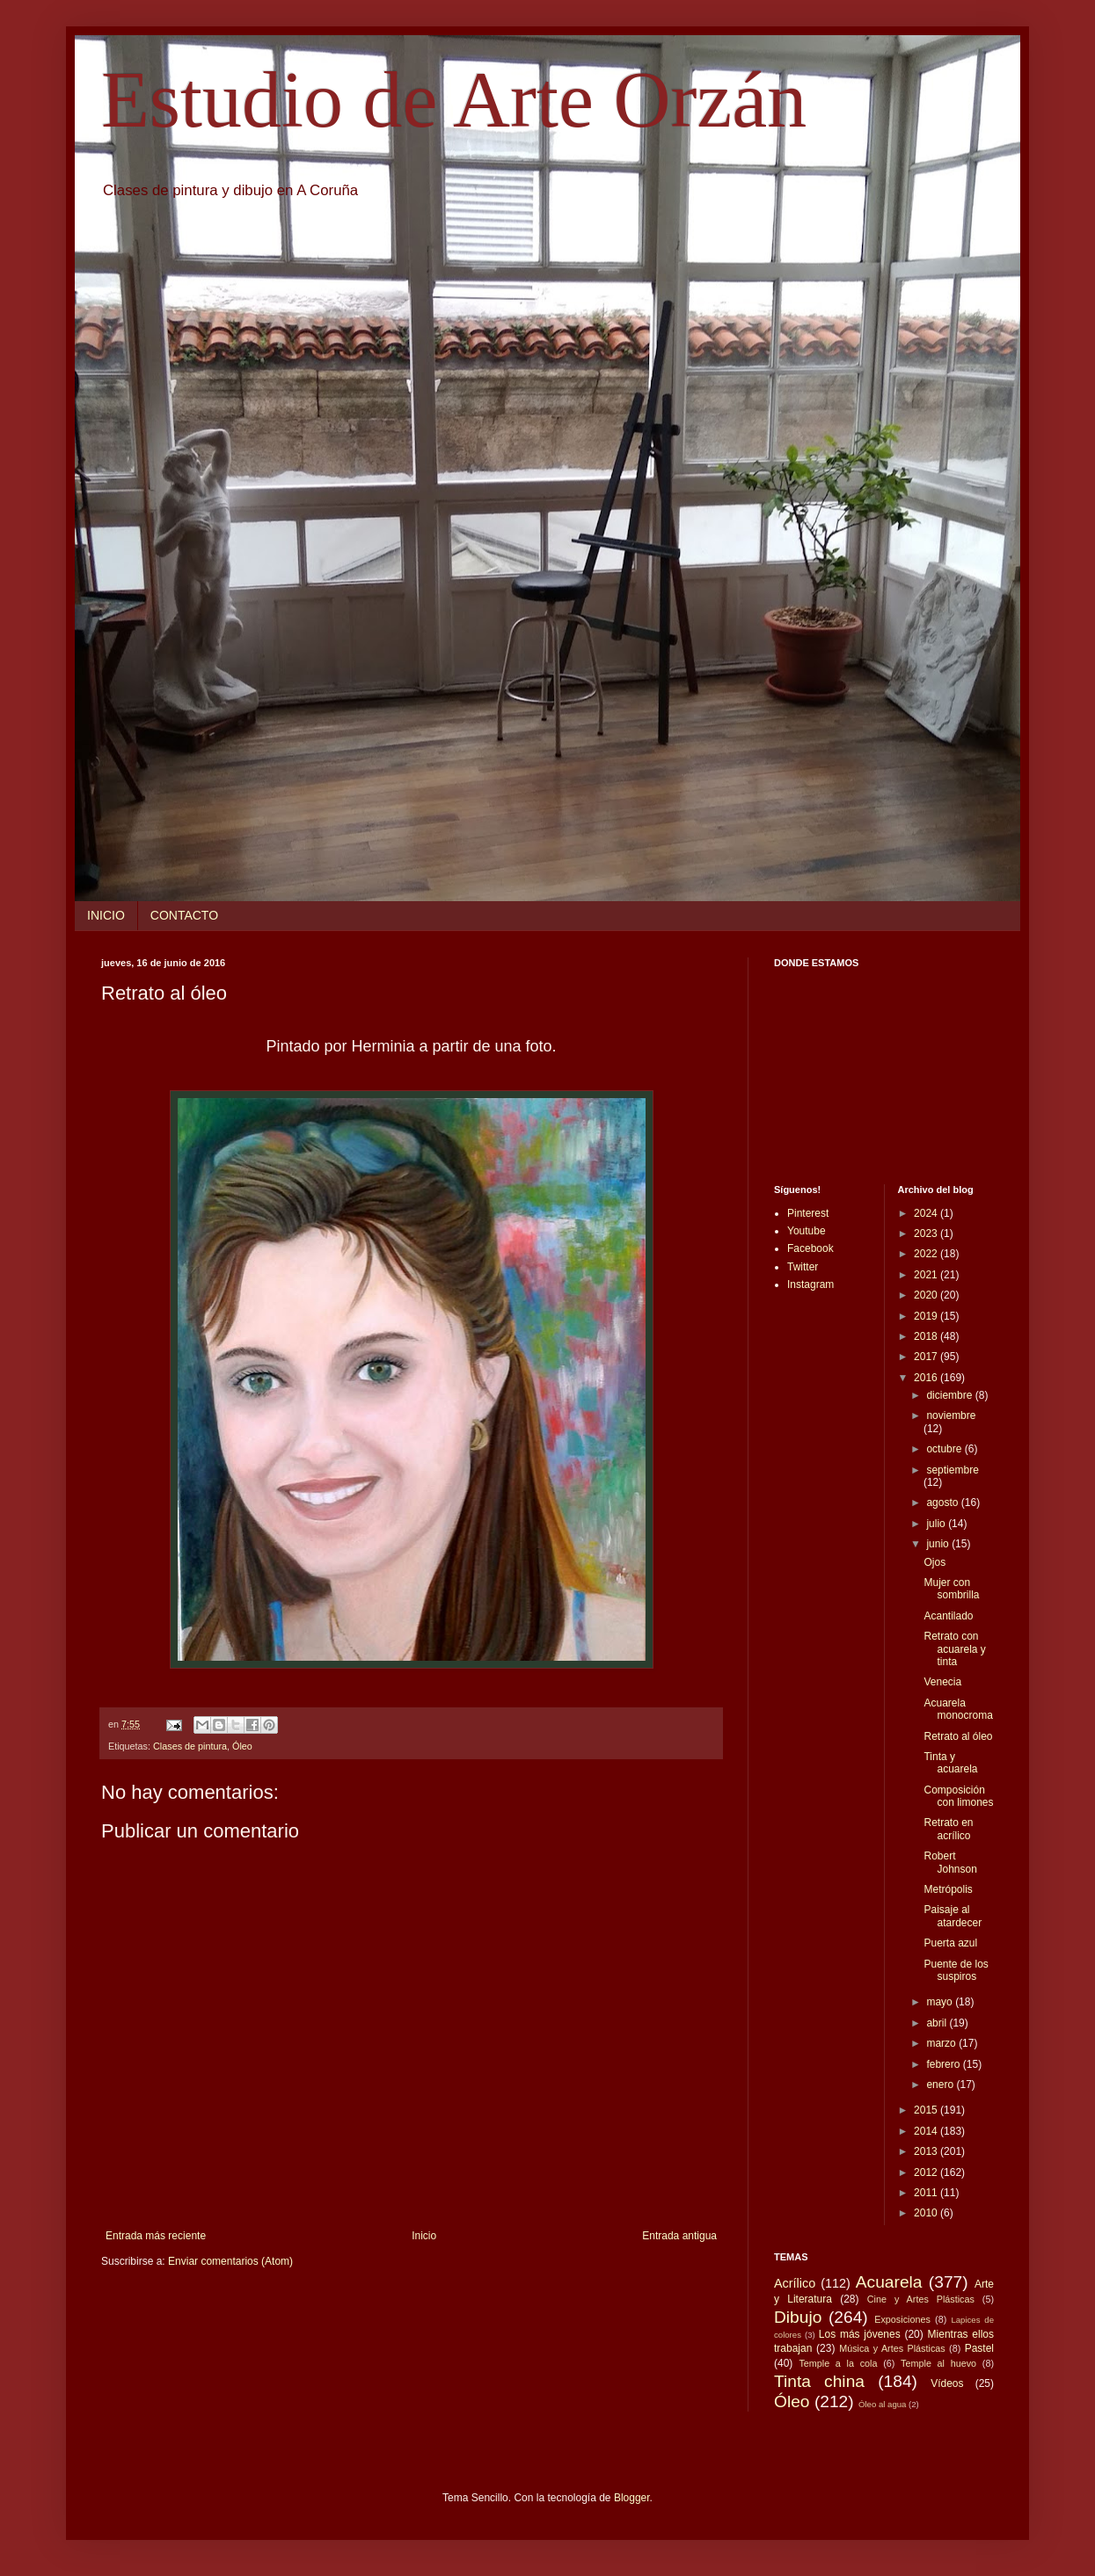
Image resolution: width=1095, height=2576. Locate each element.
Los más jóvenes (860, 2334)
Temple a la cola (838, 2363)
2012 (927, 2172)
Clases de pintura (190, 1746)
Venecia (942, 1682)
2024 (927, 1213)
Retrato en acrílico (948, 1828)
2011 (927, 2193)
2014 (927, 2131)
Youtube (806, 1231)
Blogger (632, 2498)
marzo (942, 2043)
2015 (927, 2110)
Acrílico (794, 2283)
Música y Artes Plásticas (892, 2348)
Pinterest (808, 1213)
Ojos (934, 1562)
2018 (927, 1336)
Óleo (242, 1746)
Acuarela (889, 2282)
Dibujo (797, 2317)
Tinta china (819, 2381)
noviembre (950, 1415)
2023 (927, 1233)
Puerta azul (950, 1943)
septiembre (952, 1470)
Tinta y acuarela (950, 1762)
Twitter (802, 1267)
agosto (943, 1502)
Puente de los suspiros (955, 1970)
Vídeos (947, 2383)
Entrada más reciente (156, 2236)
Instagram (810, 1284)
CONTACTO (184, 915)
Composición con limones (958, 1796)
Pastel (979, 2348)
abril (937, 2023)
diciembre (950, 1395)
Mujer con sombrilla (951, 1588)
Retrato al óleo (957, 1736)
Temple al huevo (938, 2363)
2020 (927, 1295)
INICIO (106, 915)
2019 (927, 1316)
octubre (945, 1449)
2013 (927, 2151)
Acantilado (948, 1616)
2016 (927, 1378)
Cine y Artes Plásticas (921, 2299)
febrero (944, 2064)
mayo (940, 2002)
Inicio (424, 2236)
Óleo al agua (882, 2404)
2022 (927, 1254)
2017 (927, 1356)
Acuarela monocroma (957, 1709)
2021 (927, 1275)
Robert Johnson (949, 1862)
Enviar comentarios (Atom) (230, 2261)
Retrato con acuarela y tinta (954, 1649)
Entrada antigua (679, 2236)
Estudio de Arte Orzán (454, 99)
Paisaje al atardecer (952, 1915)
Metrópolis (947, 1889)
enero (941, 2084)
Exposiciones (902, 2319)
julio (937, 1523)
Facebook (810, 1248)
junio (939, 1544)
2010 (927, 2213)
